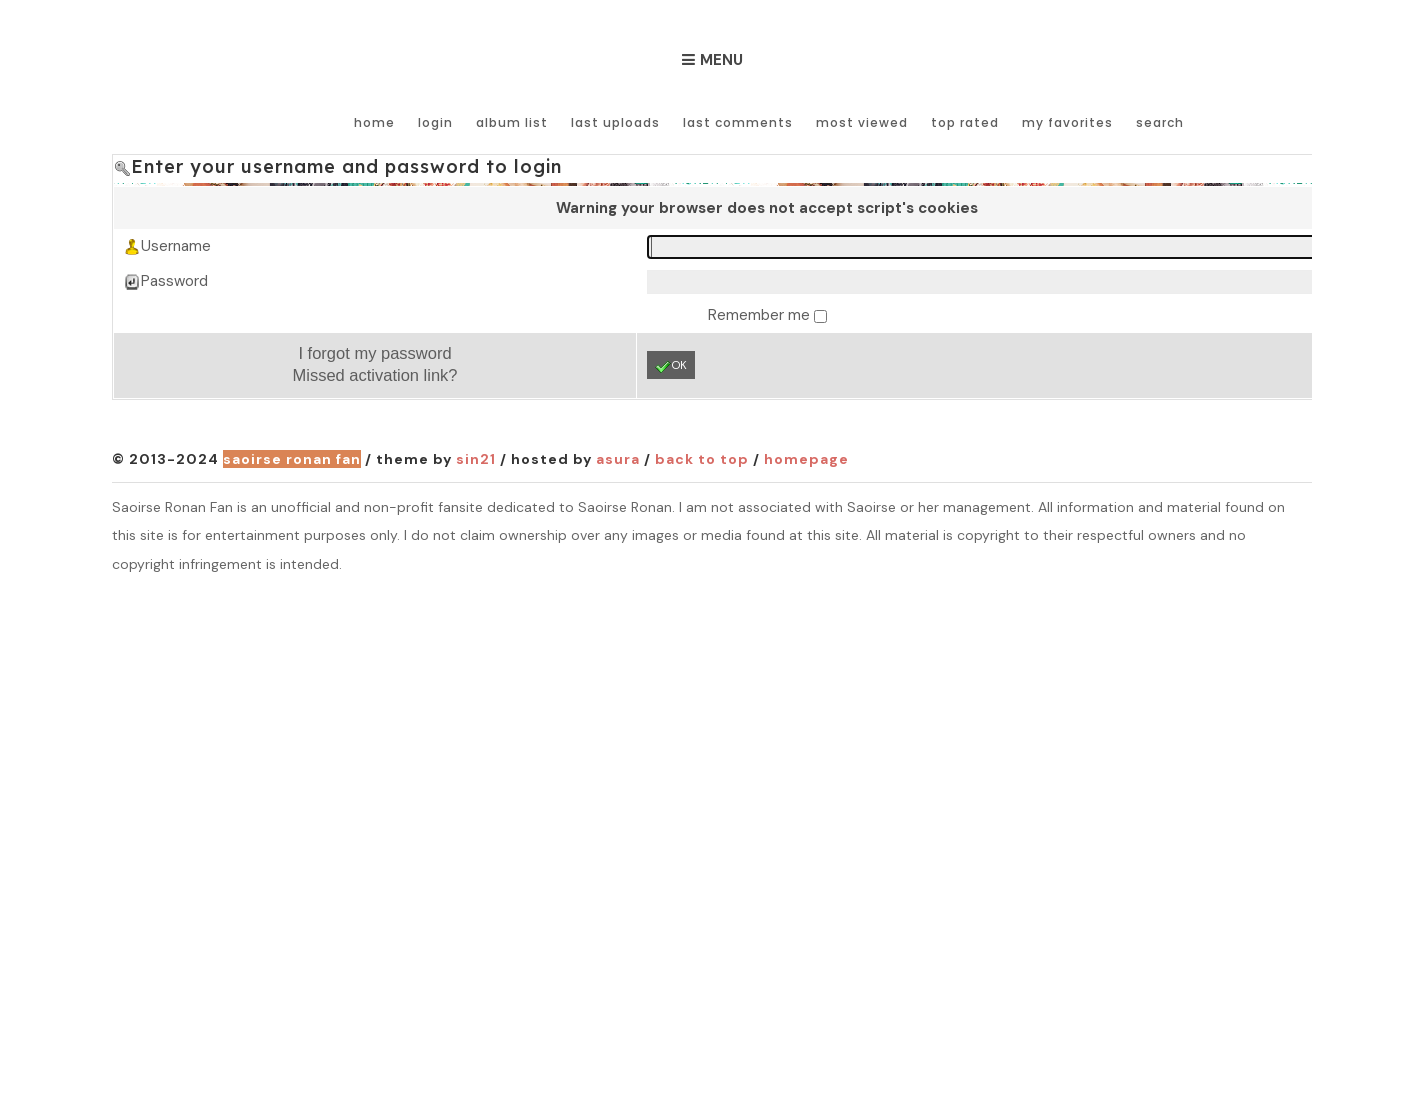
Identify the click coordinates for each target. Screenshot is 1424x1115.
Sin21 (476, 459)
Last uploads (615, 122)
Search (1160, 122)
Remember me (761, 315)
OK (671, 366)
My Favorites (1067, 122)
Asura (618, 459)
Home (374, 122)
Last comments (738, 122)
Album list (512, 122)
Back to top (702, 459)
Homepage (806, 459)
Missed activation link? (374, 375)
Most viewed (862, 122)
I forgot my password (374, 353)
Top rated (965, 122)
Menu (721, 60)
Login (435, 122)
